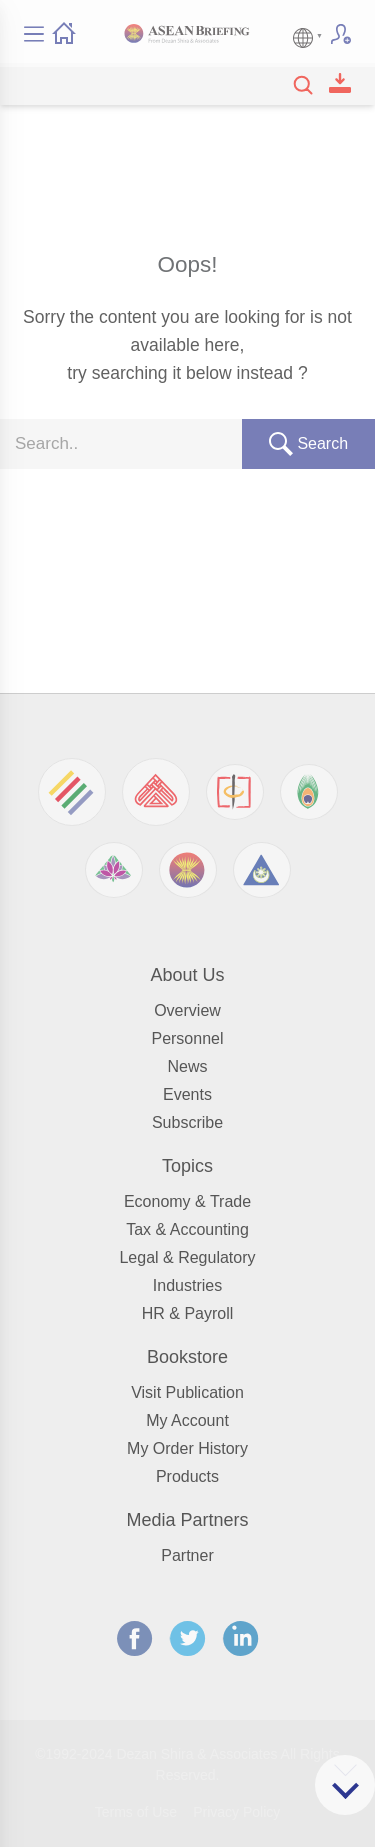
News (187, 1066)
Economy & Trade (187, 1201)
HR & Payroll (188, 1313)
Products (187, 1476)
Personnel (187, 1038)
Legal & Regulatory (187, 1257)
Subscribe (341, 34)
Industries (187, 1285)
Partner (187, 1555)
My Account (187, 1420)
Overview (187, 1010)
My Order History (187, 1448)
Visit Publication (187, 1392)
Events (187, 1094)
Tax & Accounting (187, 1229)
